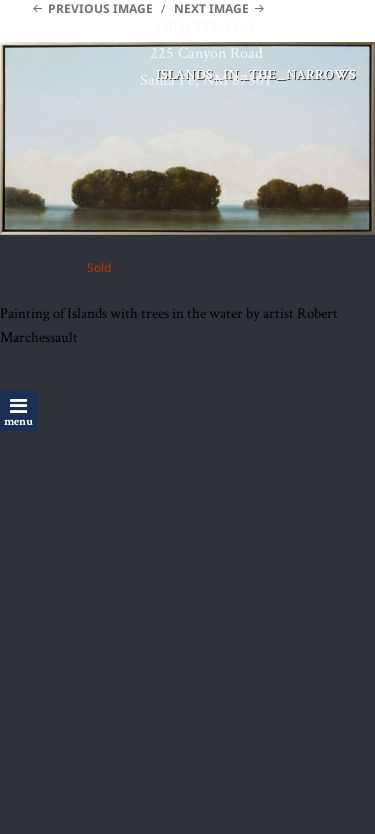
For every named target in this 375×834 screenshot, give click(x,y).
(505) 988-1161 (206, 25)
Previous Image (100, 8)
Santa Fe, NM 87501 (206, 79)
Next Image (211, 8)
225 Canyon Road (206, 52)
